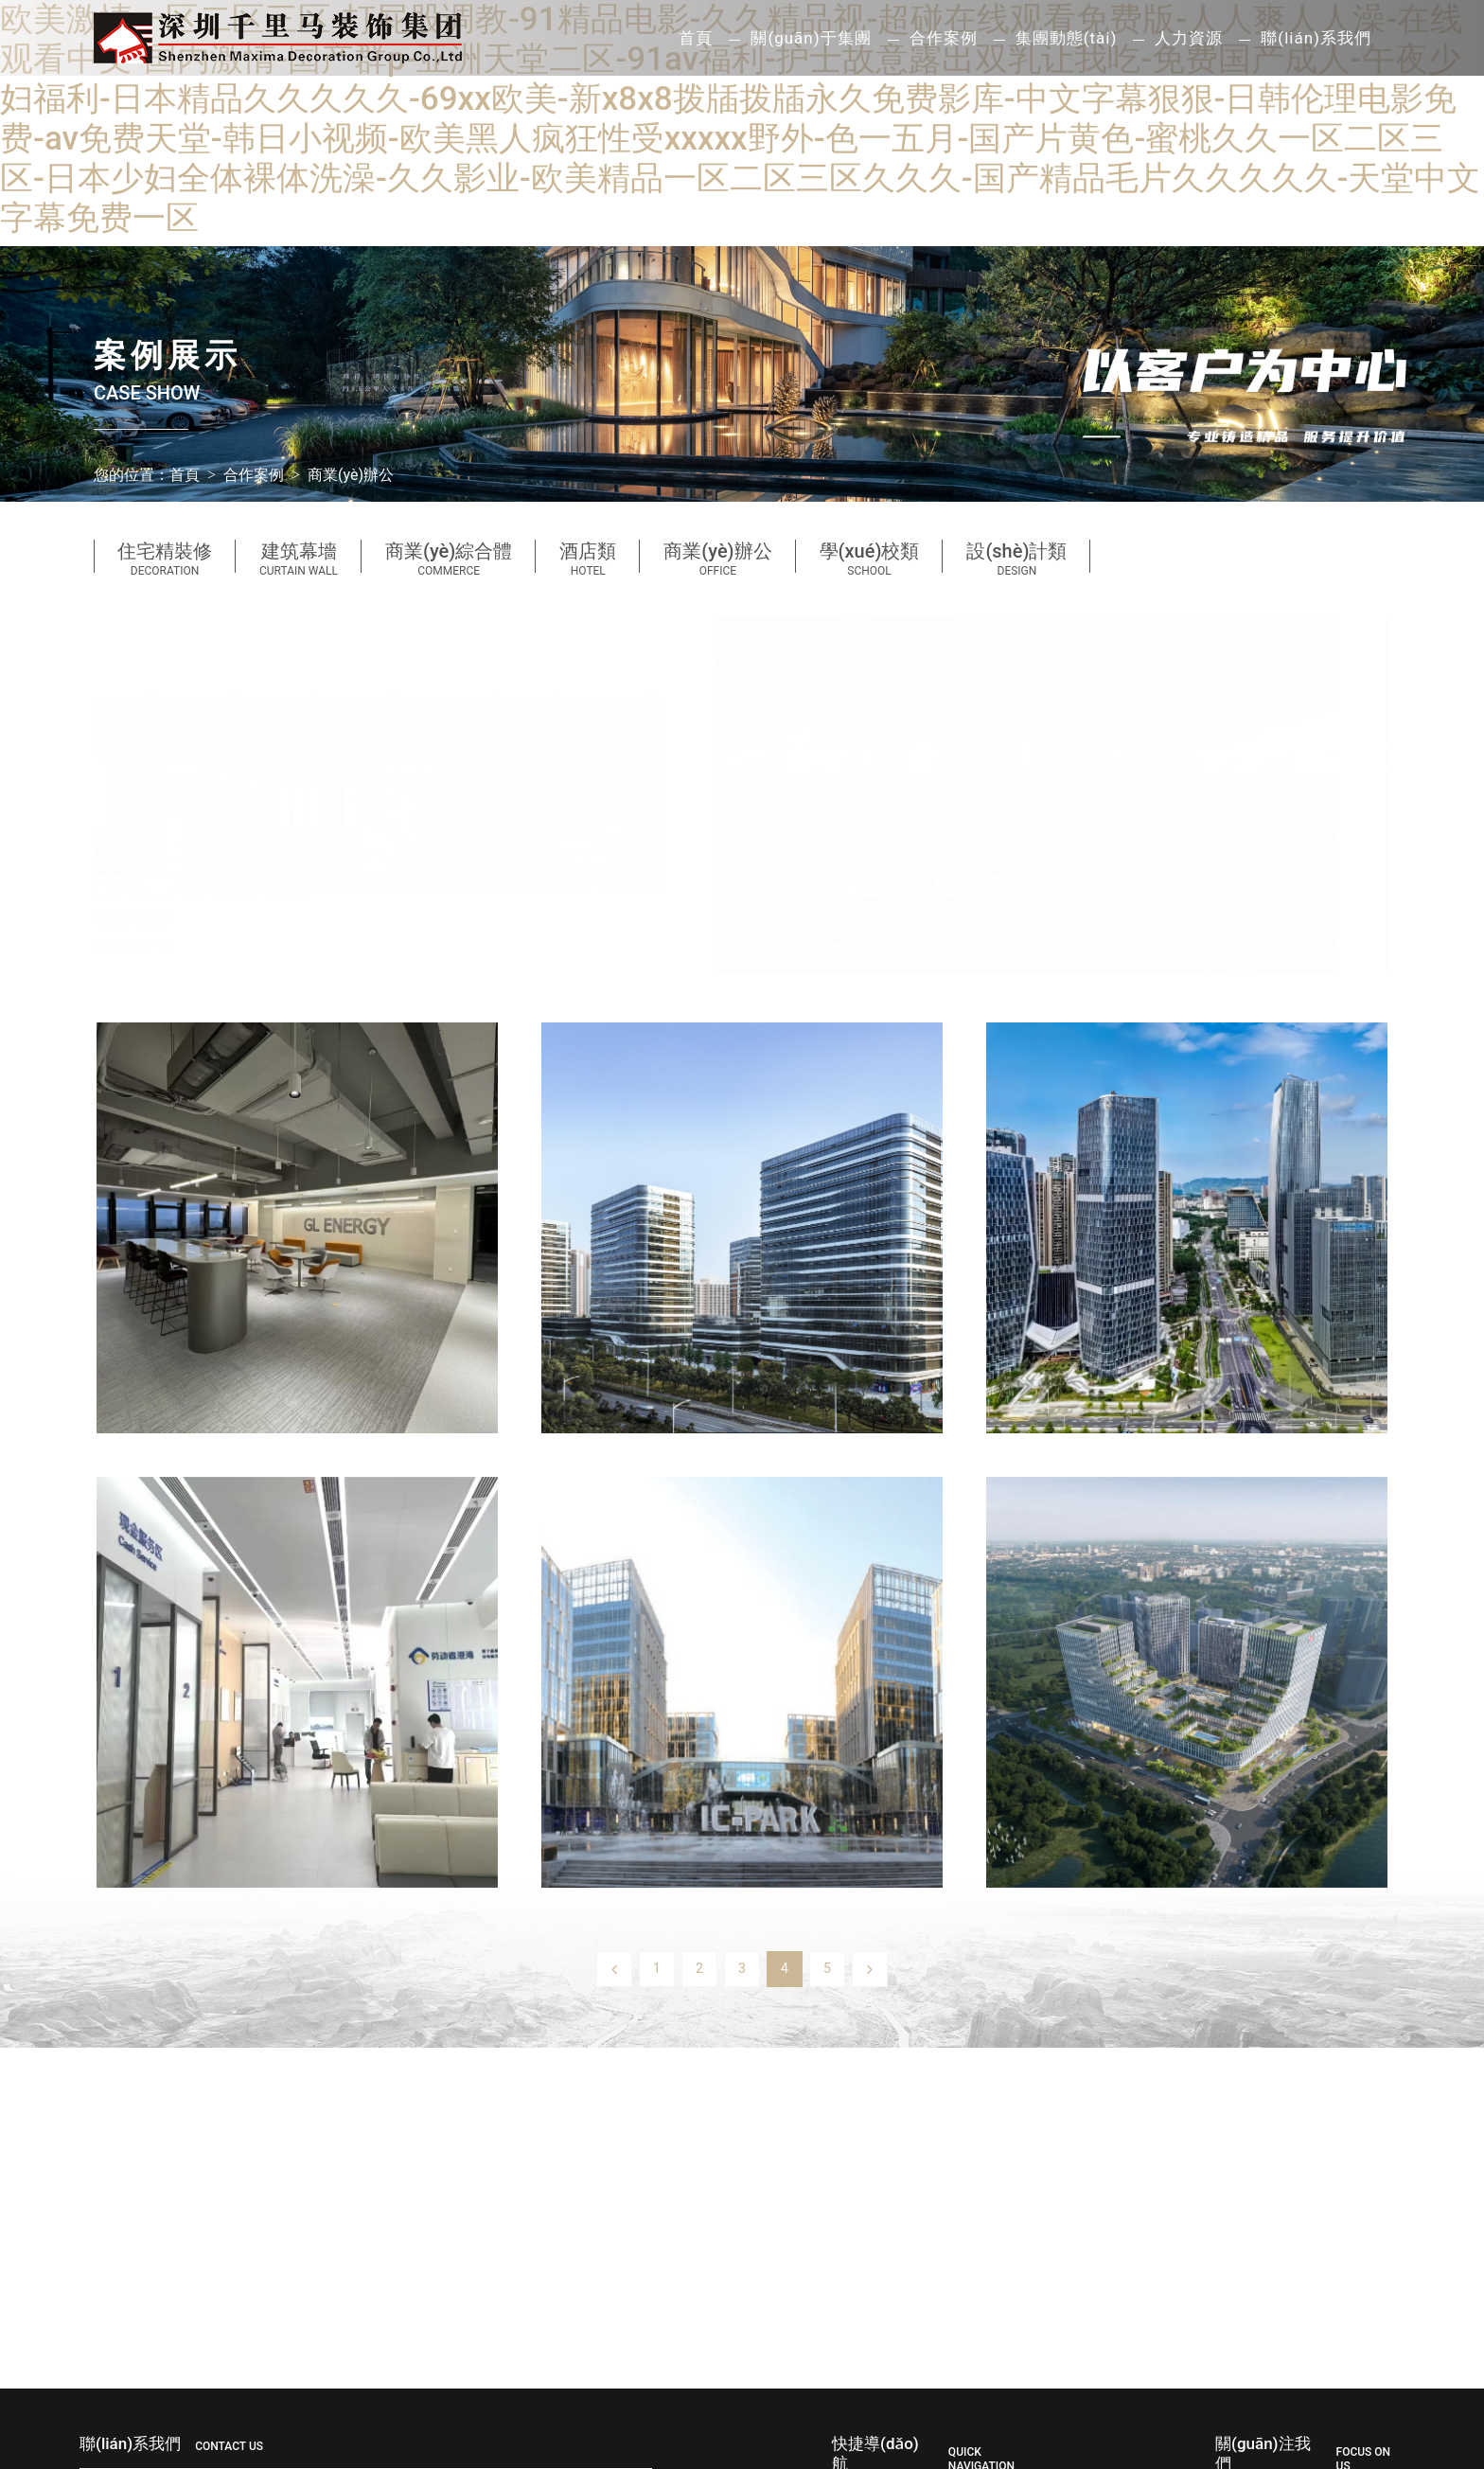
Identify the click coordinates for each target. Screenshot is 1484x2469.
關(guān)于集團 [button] (811, 37)
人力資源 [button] (1189, 37)
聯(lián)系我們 (1316, 37)
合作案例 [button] (944, 37)
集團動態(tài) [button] (1067, 37)
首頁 (696, 37)
